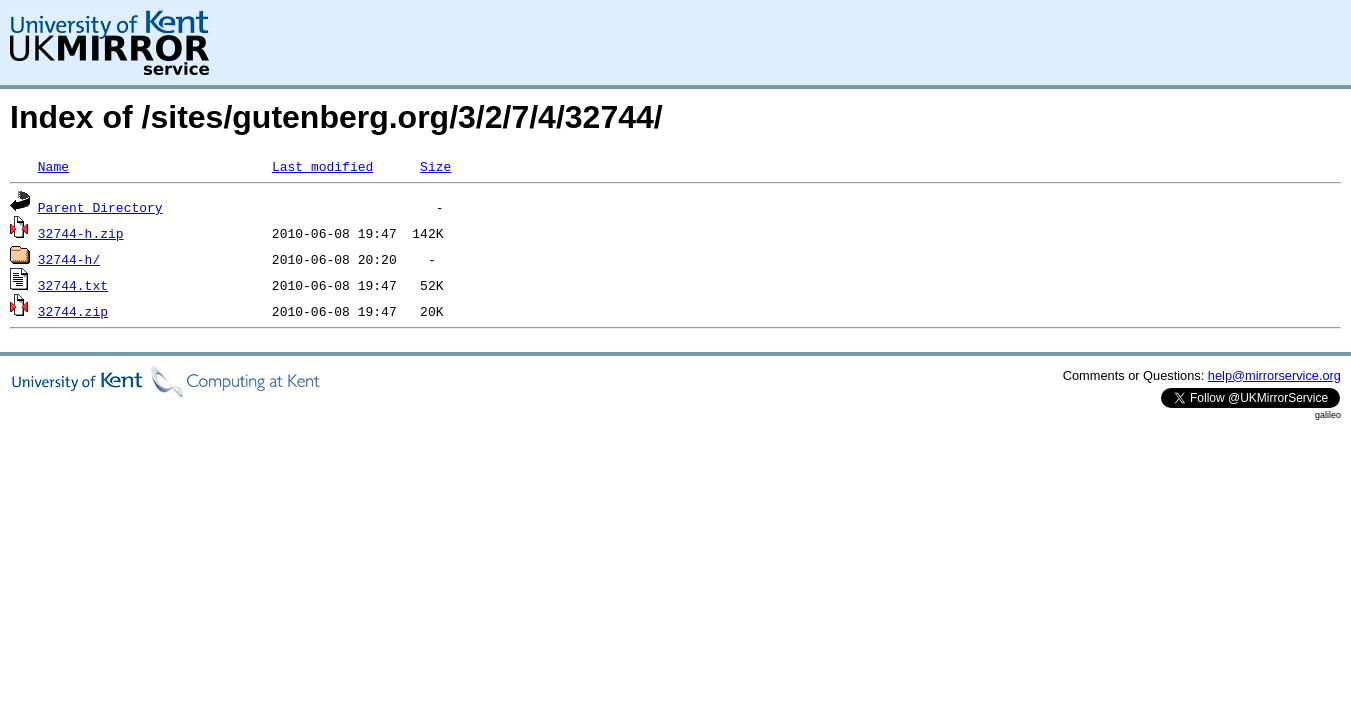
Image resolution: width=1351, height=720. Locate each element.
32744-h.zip (81, 233)
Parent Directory (100, 207)
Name (53, 166)
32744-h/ (69, 259)
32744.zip (73, 311)
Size (435, 166)
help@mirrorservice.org (1274, 375)
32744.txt (73, 285)
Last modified (322, 166)
